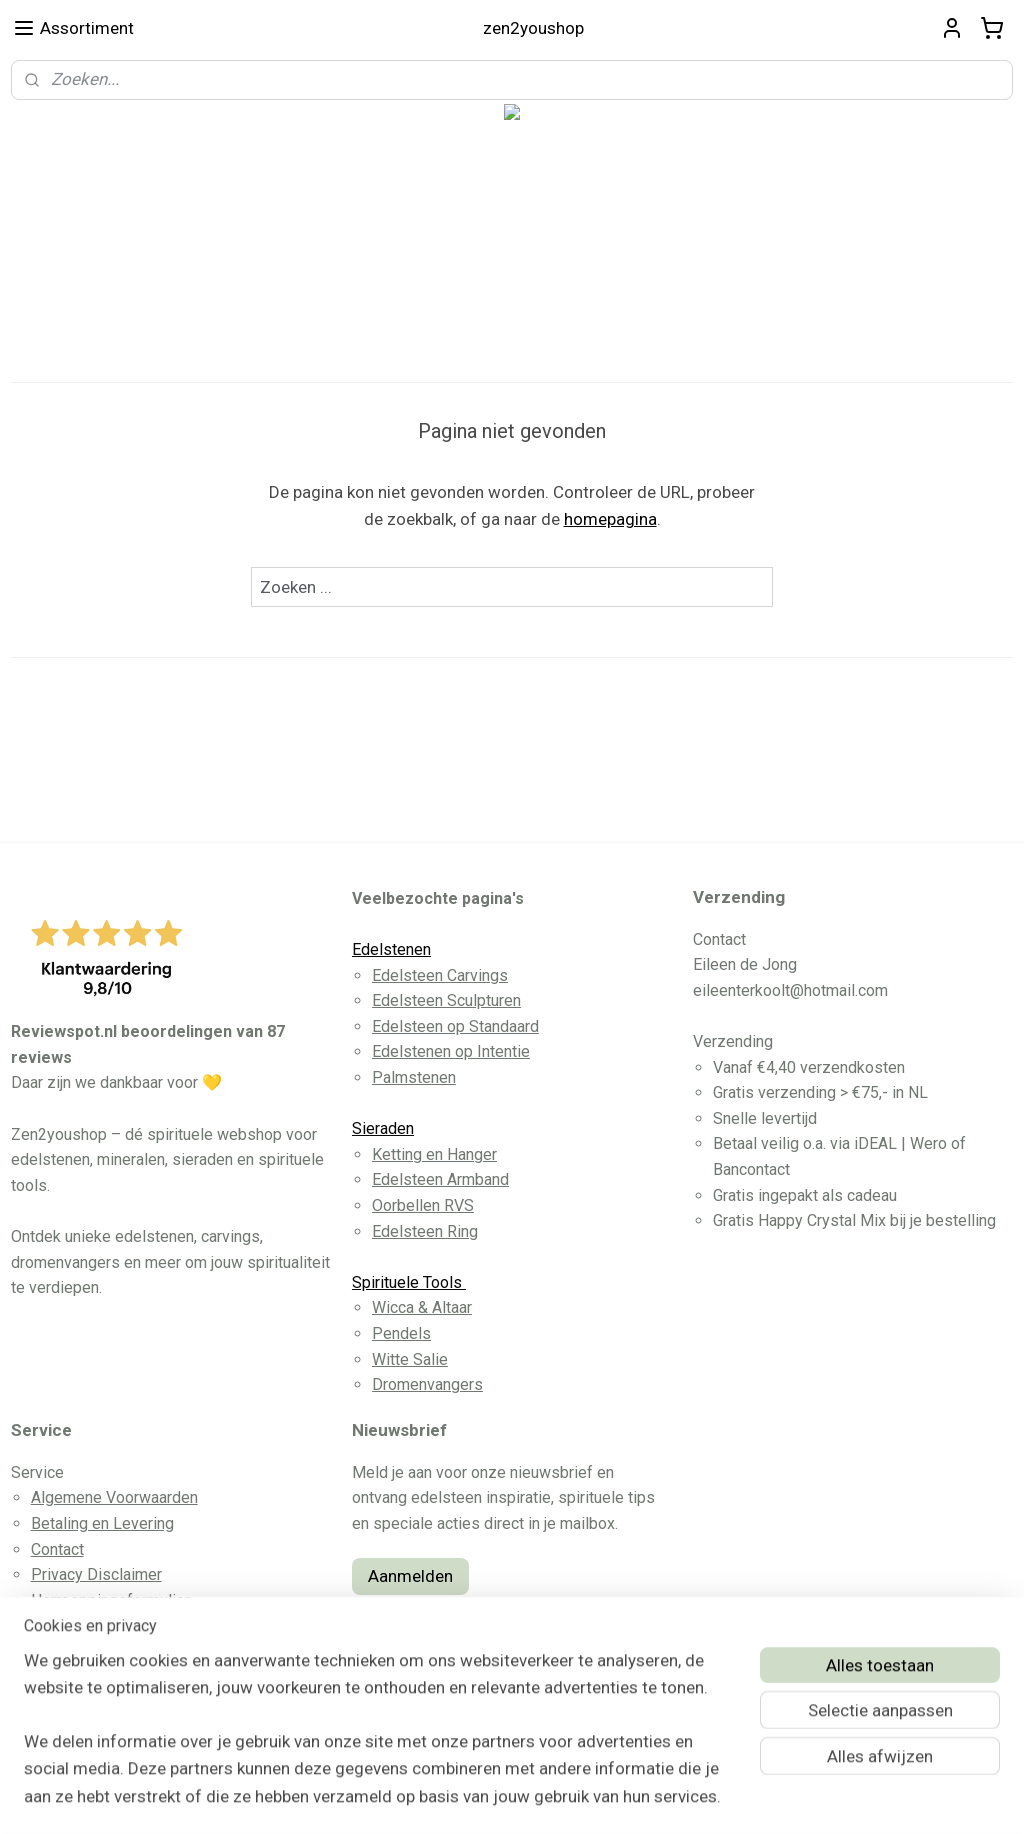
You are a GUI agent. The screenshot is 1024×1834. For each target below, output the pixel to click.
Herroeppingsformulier (110, 1600)
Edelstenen (391, 949)
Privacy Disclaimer (96, 1574)
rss (479, 1797)
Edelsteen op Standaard (455, 1026)
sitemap (440, 1797)
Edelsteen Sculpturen (446, 1000)
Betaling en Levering (102, 1523)
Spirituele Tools (409, 1282)
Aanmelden (410, 1576)
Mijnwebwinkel (720, 1797)
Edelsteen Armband (440, 1179)
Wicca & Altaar (422, 1307)
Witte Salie (410, 1359)
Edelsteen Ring (425, 1231)
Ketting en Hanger (434, 1154)
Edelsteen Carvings (440, 975)
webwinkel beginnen (551, 1797)
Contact (57, 1549)
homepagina (610, 519)
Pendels (401, 1333)
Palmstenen (414, 1077)
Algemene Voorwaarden (114, 1497)
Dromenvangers (427, 1384)
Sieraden (383, 1128)
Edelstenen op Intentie (451, 1051)
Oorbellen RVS (423, 1205)
